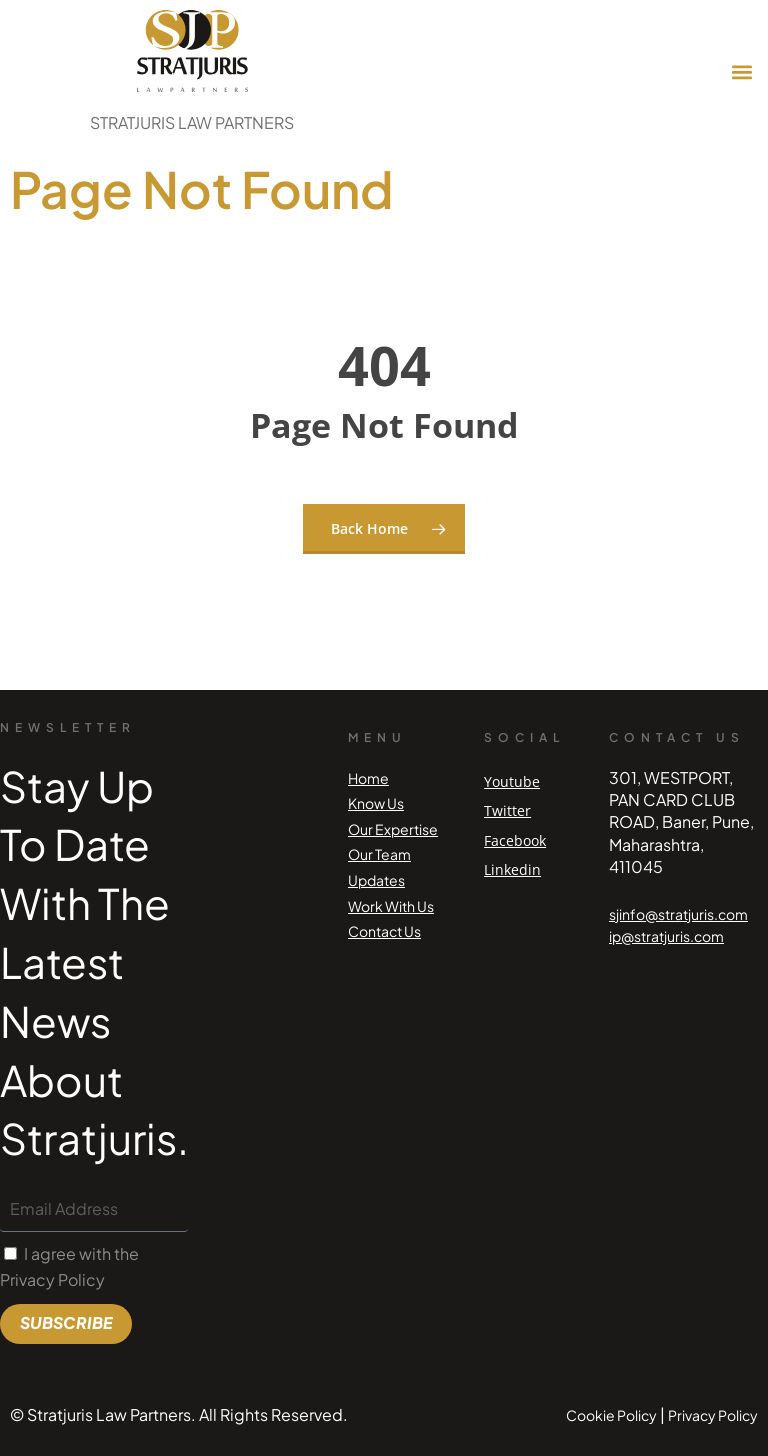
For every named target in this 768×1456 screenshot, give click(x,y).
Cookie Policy (611, 1415)
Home (368, 778)
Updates (376, 880)
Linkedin (512, 869)
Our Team (379, 854)
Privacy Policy (713, 1415)
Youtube (512, 781)
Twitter (507, 810)
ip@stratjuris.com (666, 936)
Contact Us (384, 931)
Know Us (376, 803)
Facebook (515, 840)
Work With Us (391, 906)
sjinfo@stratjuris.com (678, 914)
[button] (741, 72)
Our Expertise (393, 829)
